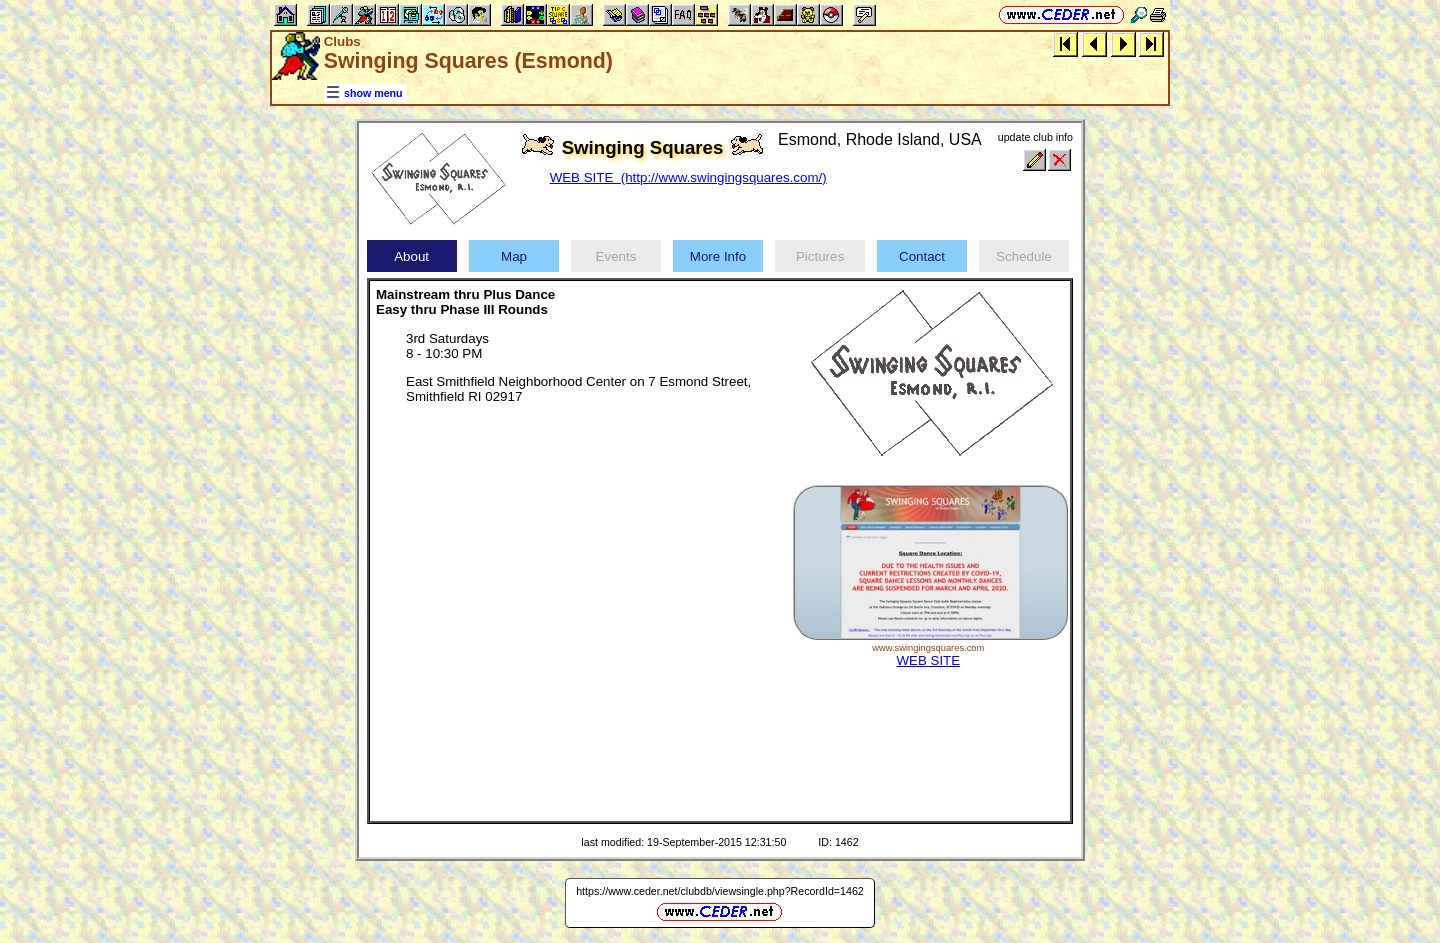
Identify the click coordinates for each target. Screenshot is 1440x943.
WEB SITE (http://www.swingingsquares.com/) (688, 177)
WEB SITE (928, 660)
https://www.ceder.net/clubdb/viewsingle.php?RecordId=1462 (720, 891)
